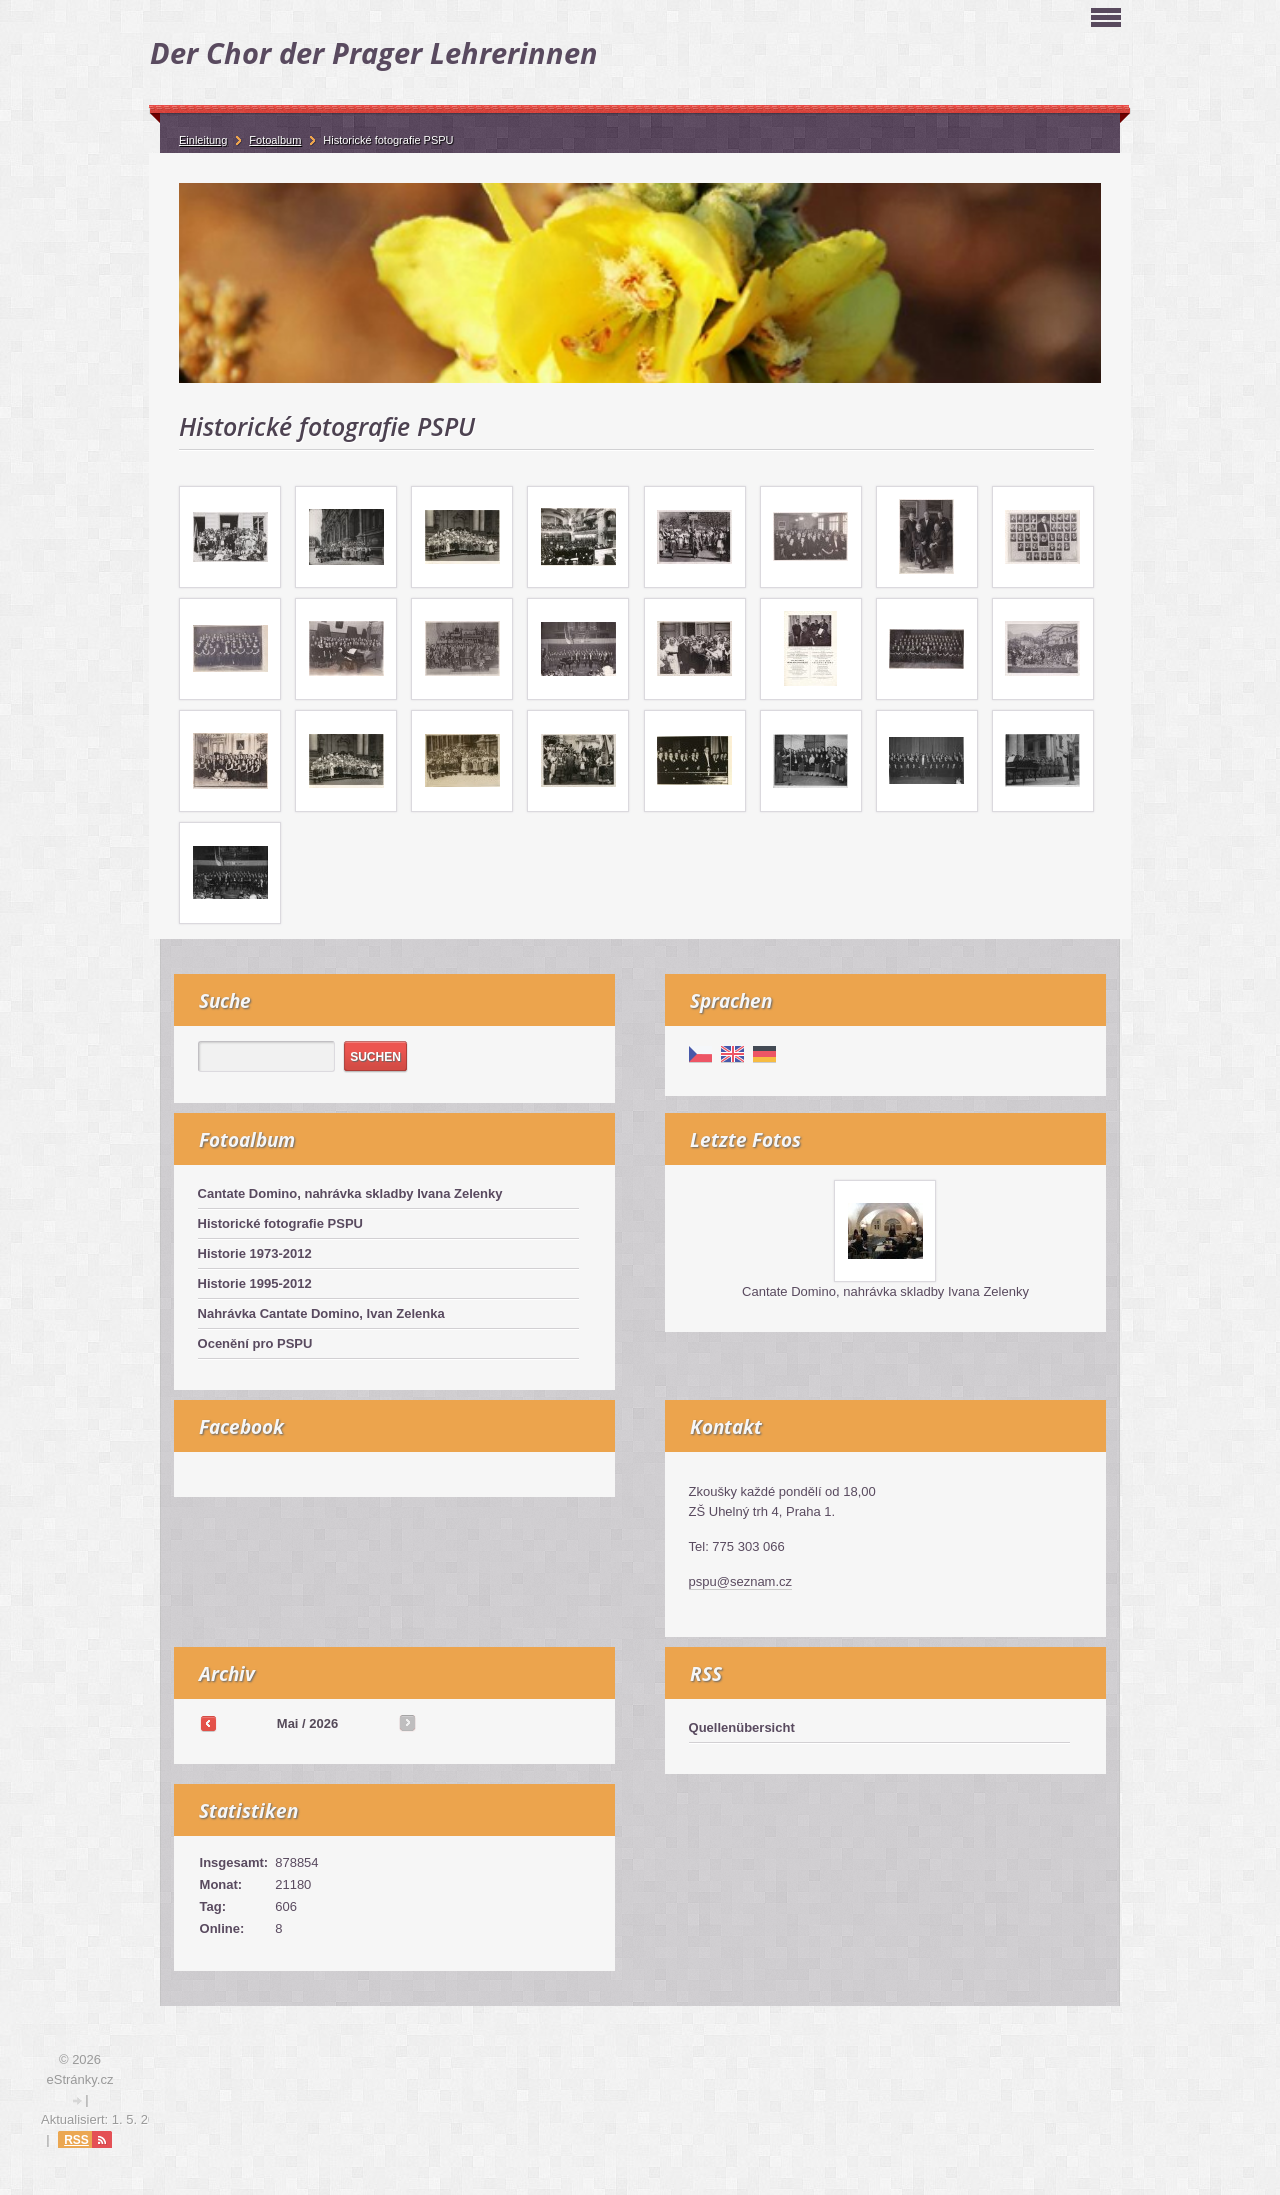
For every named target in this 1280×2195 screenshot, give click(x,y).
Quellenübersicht (742, 1727)
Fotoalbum (275, 140)
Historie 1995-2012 (255, 1283)
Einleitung (203, 140)
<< (208, 1723)
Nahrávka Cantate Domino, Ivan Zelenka (321, 1313)
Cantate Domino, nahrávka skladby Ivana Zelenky (350, 1193)
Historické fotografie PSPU (280, 1223)
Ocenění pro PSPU (255, 1343)
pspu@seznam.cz (741, 1581)
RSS (76, 2140)
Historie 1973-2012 (255, 1253)
